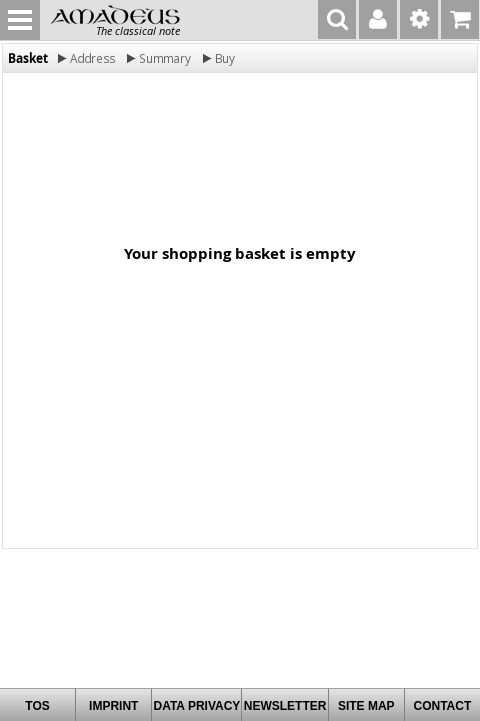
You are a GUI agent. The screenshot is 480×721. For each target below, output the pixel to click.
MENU (20, 20)
